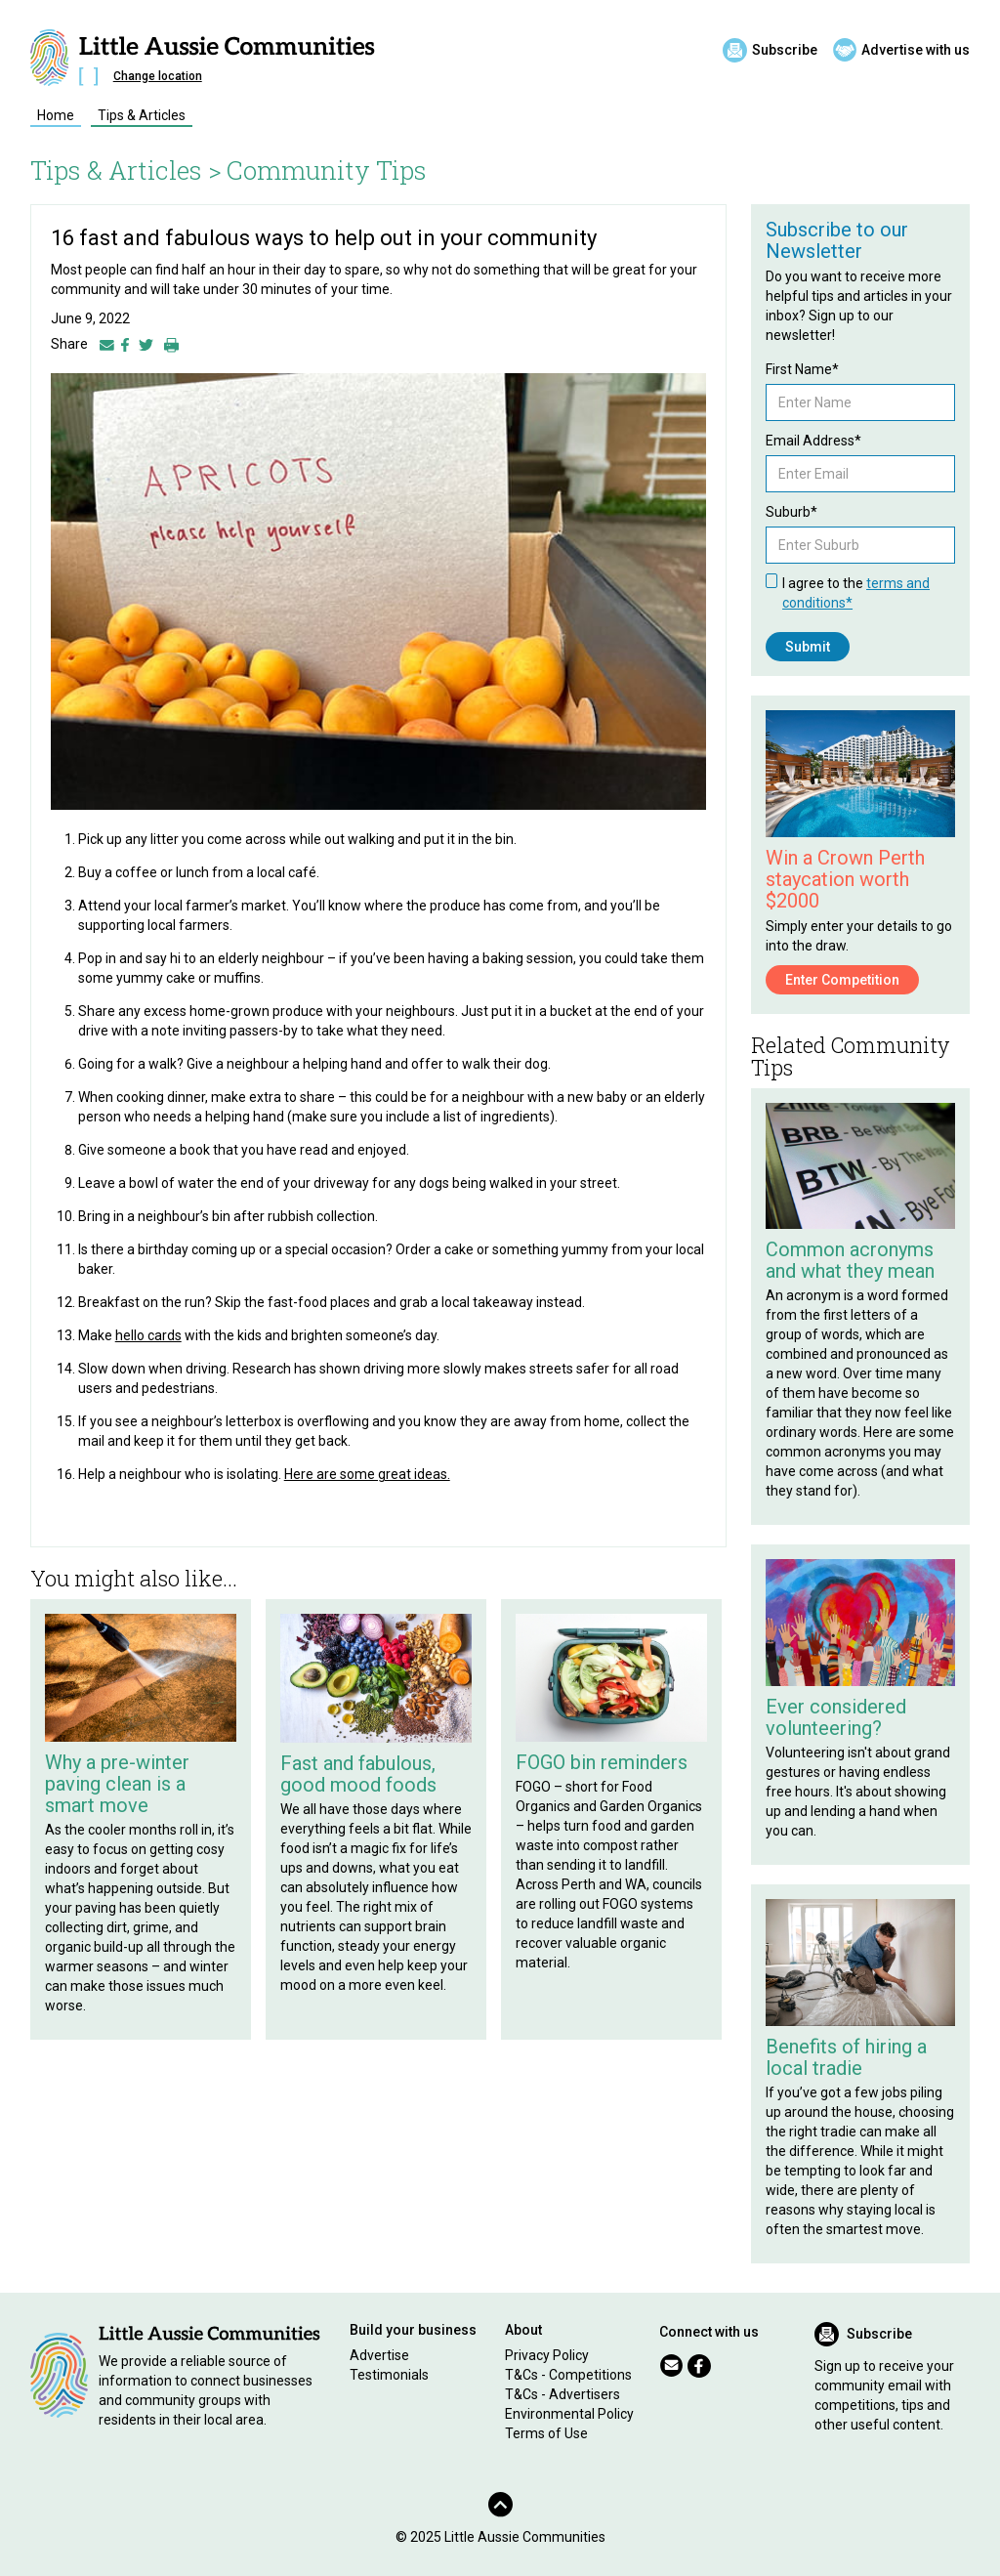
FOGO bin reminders (602, 1762)
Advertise (379, 2355)
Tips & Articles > (126, 170)
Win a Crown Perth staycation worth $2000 (845, 879)
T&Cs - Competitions (568, 2375)
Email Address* (813, 440)
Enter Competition (842, 980)
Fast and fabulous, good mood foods (358, 1774)
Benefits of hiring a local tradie (846, 2057)
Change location (157, 76)
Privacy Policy (547, 2355)
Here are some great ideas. (367, 1474)
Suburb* (791, 512)
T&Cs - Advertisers (562, 2394)
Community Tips (327, 170)
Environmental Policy (569, 2414)
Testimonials (389, 2375)
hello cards (148, 1335)
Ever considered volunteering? (836, 1717)
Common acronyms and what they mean (850, 1260)
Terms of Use (546, 2433)
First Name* (802, 369)
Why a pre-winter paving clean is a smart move (117, 1784)
